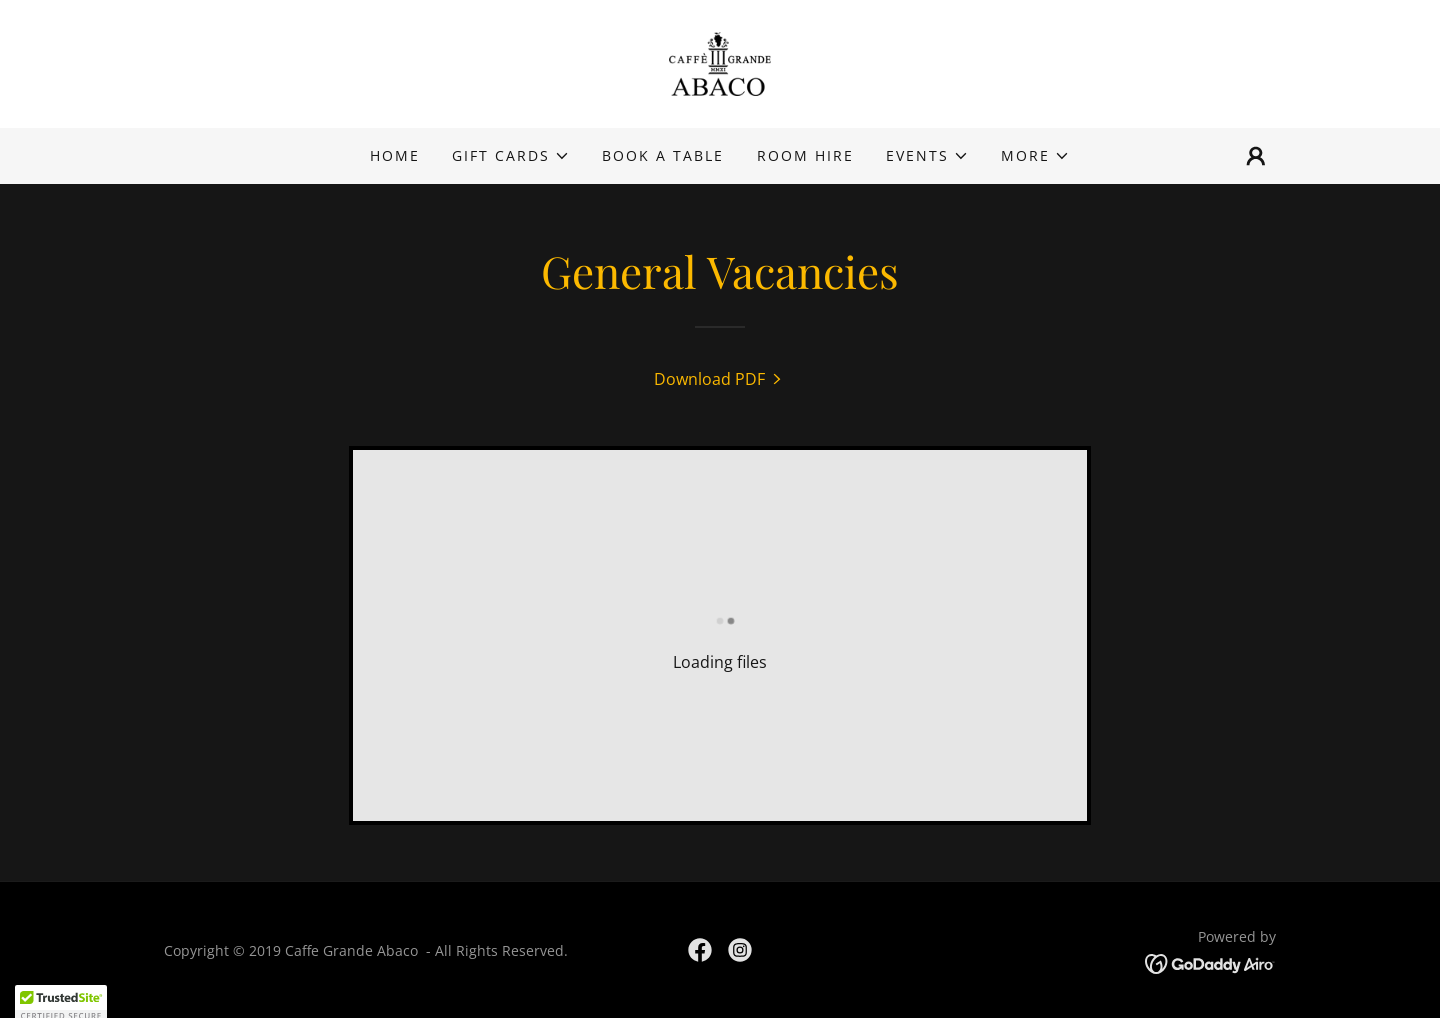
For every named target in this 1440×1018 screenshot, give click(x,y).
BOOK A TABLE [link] (663, 155)
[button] (511, 156)
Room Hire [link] (805, 155)
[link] (720, 62)
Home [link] (395, 155)
